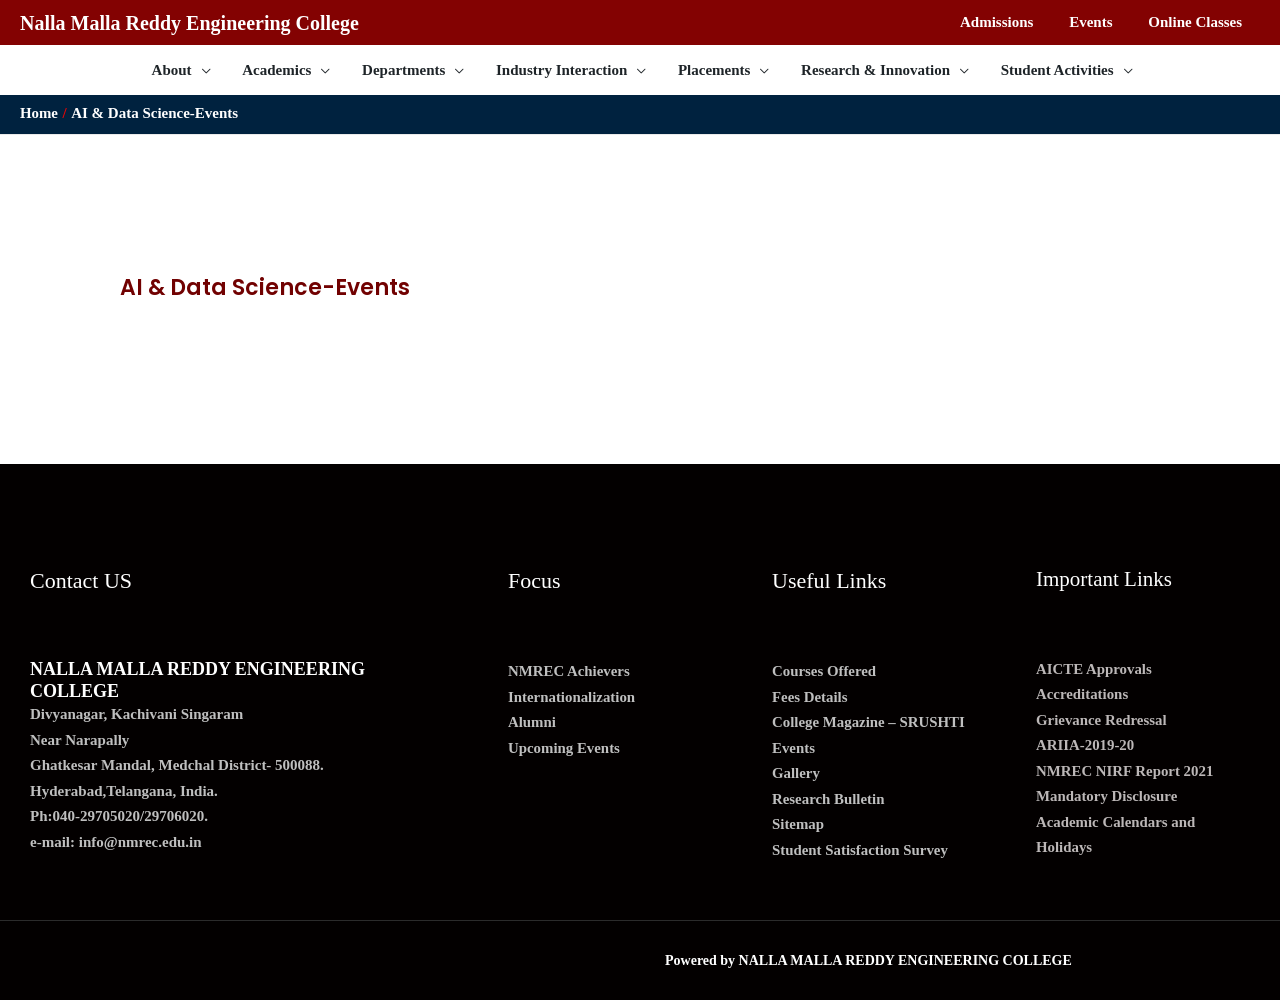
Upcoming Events (564, 748)
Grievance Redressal (1102, 720)
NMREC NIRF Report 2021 (1125, 771)
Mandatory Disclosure (1107, 796)
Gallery (796, 773)
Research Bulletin (828, 799)
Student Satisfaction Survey (861, 850)
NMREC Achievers (569, 671)
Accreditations (1082, 694)
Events (793, 748)
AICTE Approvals (1094, 669)
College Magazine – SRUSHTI (869, 722)
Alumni (532, 722)
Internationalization (572, 697)
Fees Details (810, 697)
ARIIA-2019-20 (1085, 745)
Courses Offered (824, 671)
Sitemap (798, 824)
